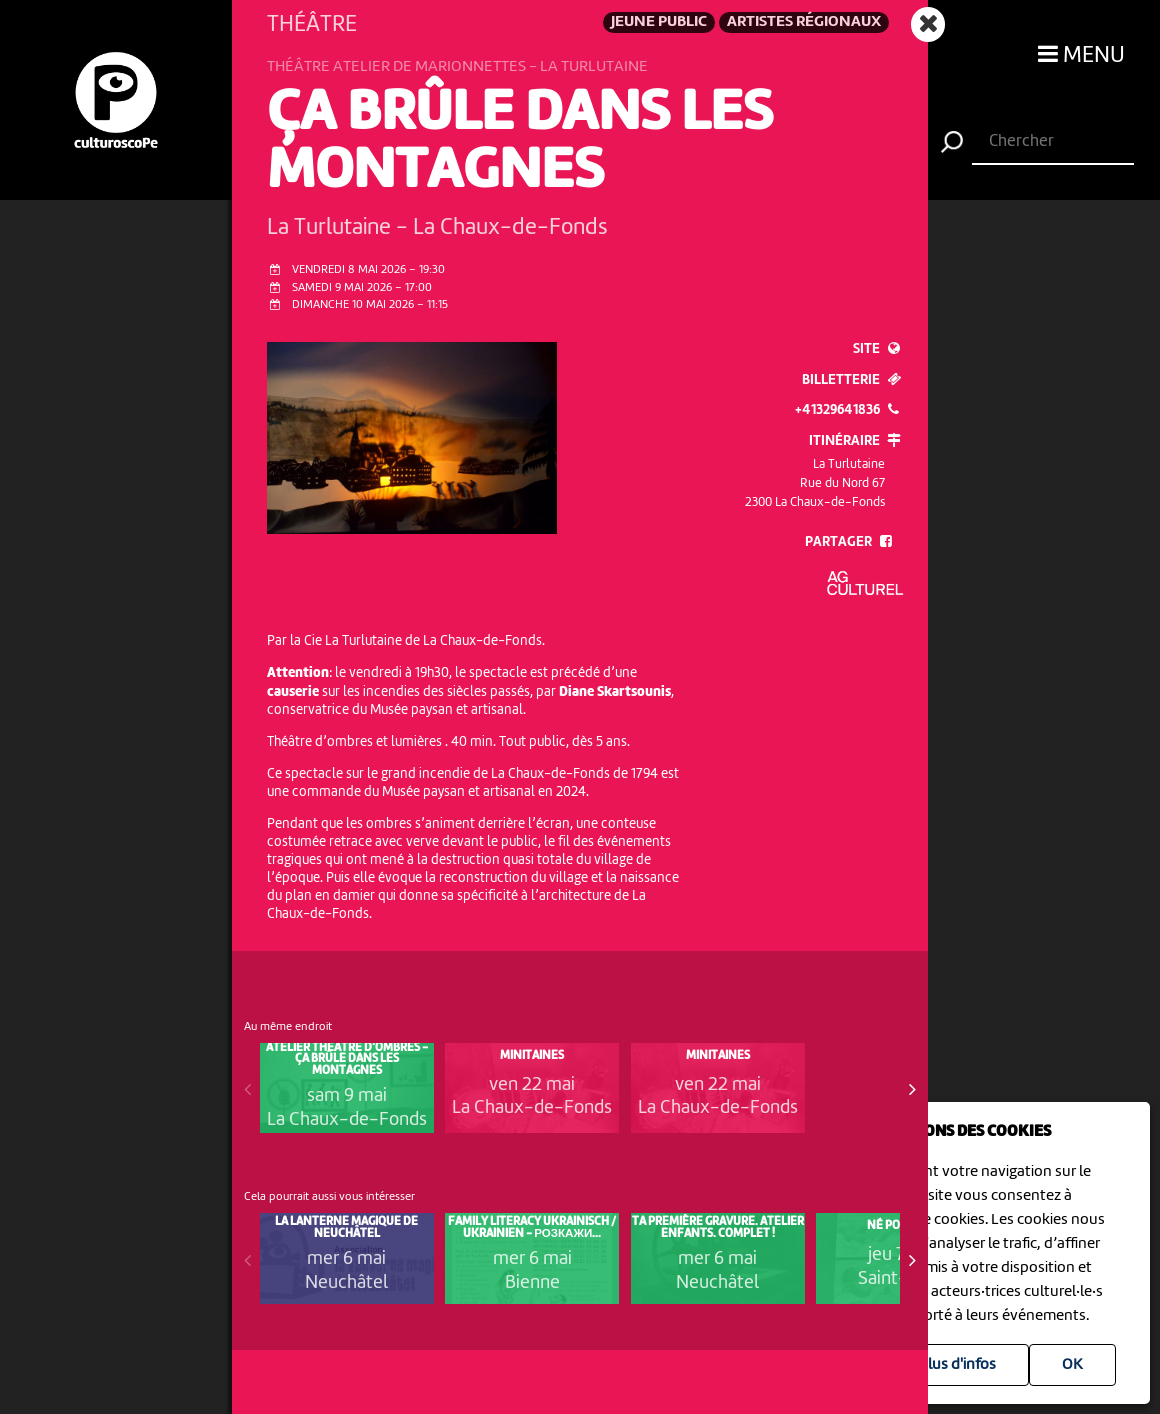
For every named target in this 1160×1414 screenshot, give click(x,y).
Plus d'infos (957, 1365)
